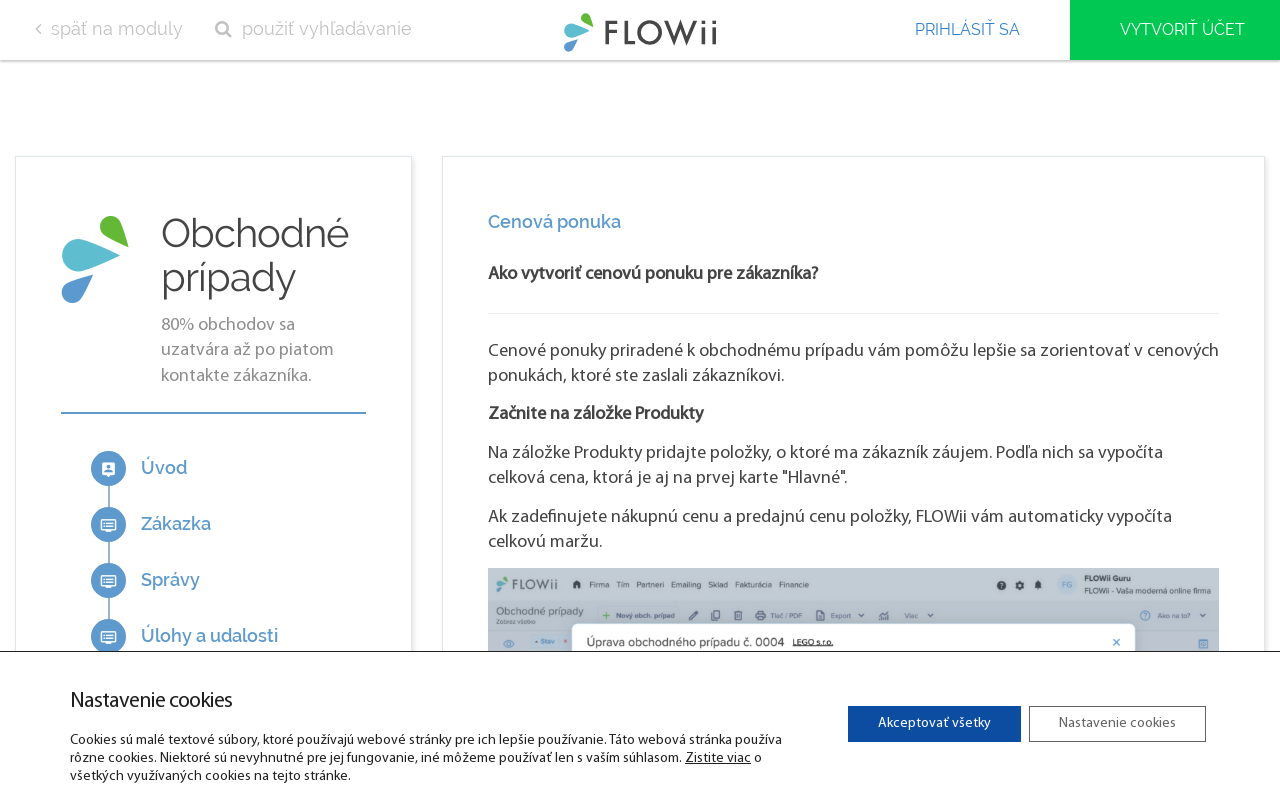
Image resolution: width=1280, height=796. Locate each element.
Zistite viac (718, 758)
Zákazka (151, 524)
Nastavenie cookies (1117, 723)
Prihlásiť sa (967, 29)
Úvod (139, 468)
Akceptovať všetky (934, 723)
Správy (145, 580)
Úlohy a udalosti (184, 636)
